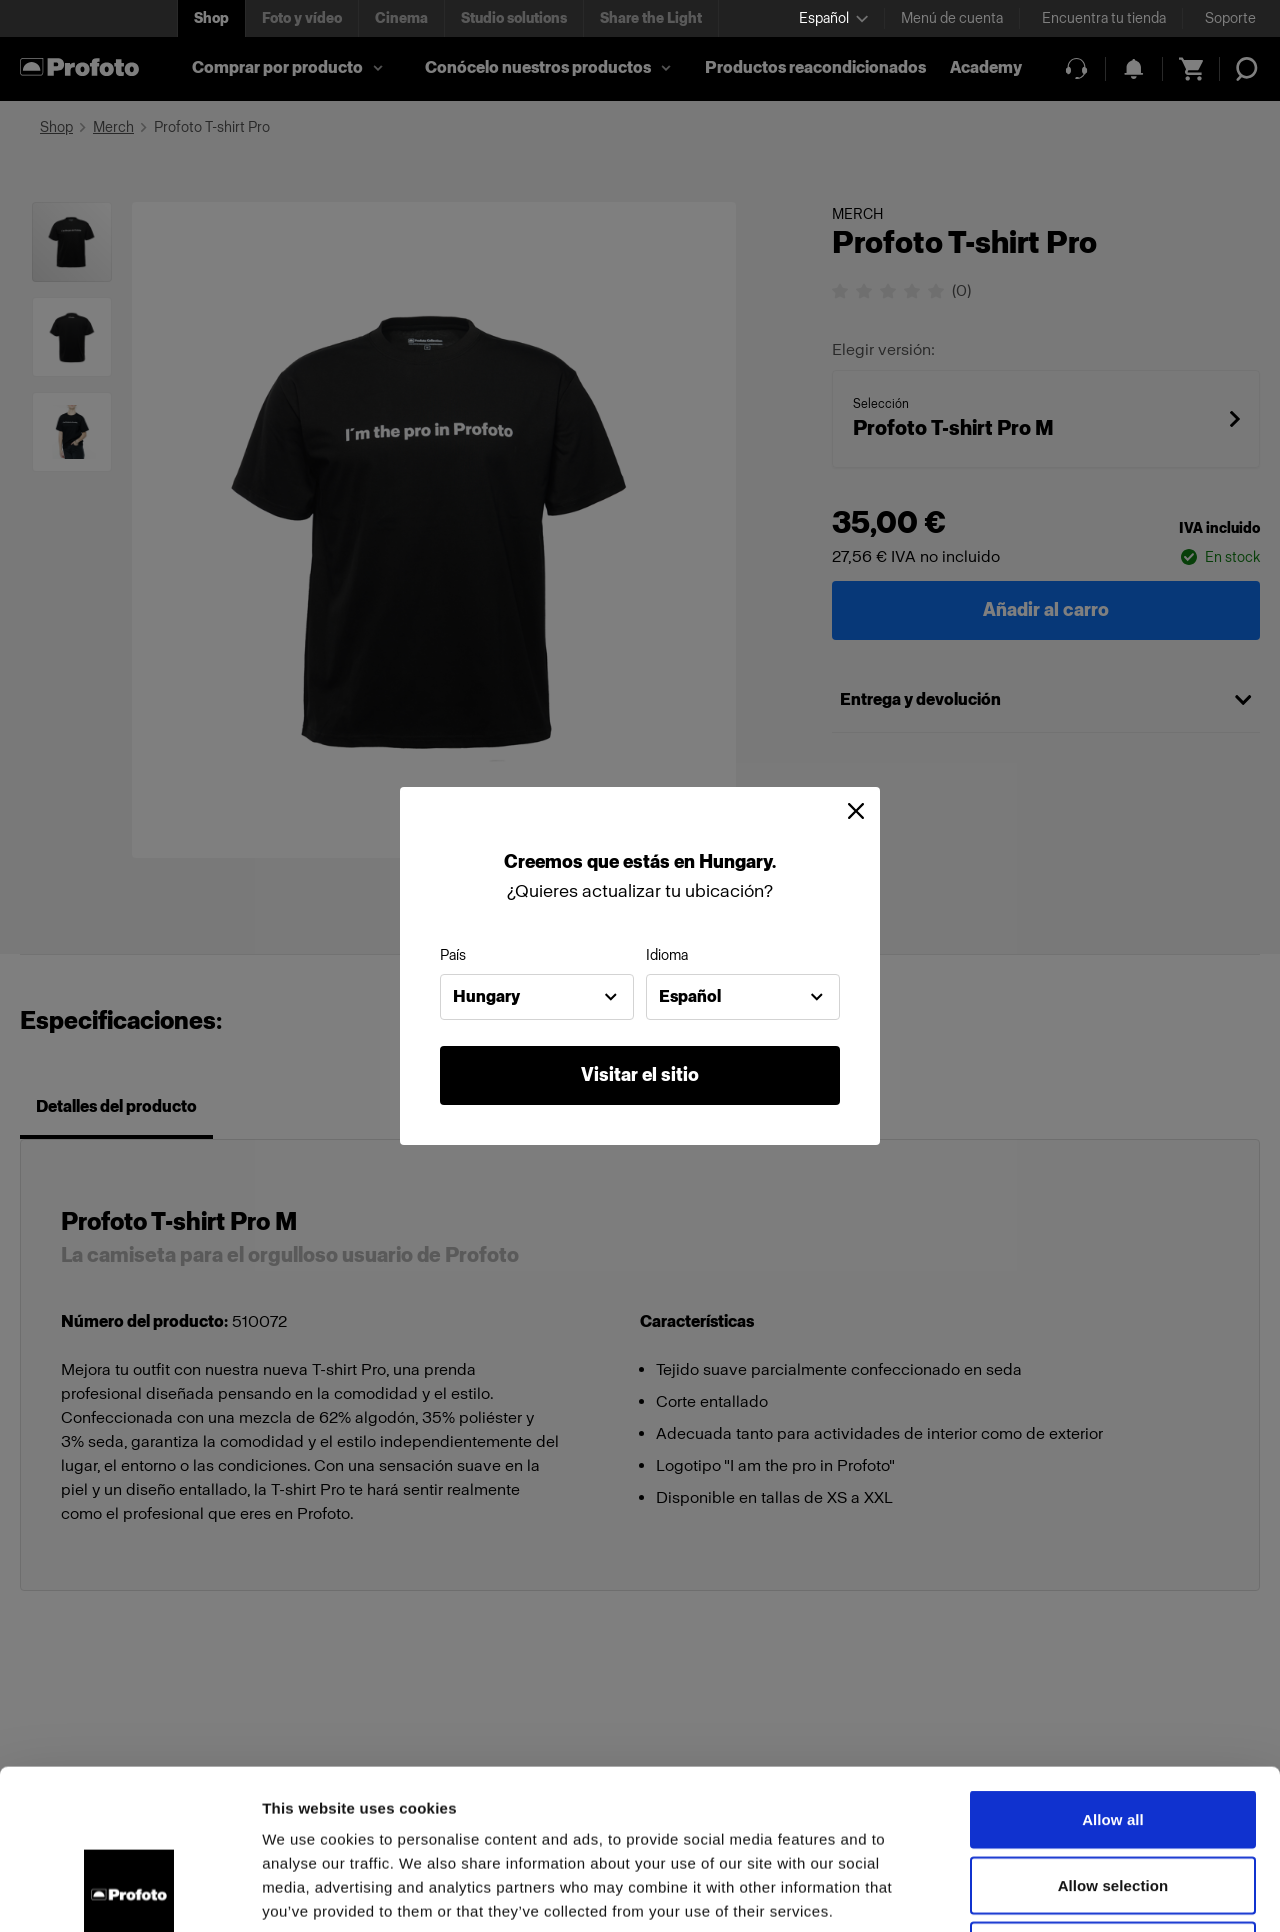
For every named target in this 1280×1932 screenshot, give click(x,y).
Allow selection (1113, 1735)
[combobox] (537, 997)
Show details (1049, 1892)
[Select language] (833, 18)
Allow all (1113, 1669)
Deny (1112, 1800)
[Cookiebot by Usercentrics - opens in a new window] (129, 1893)
